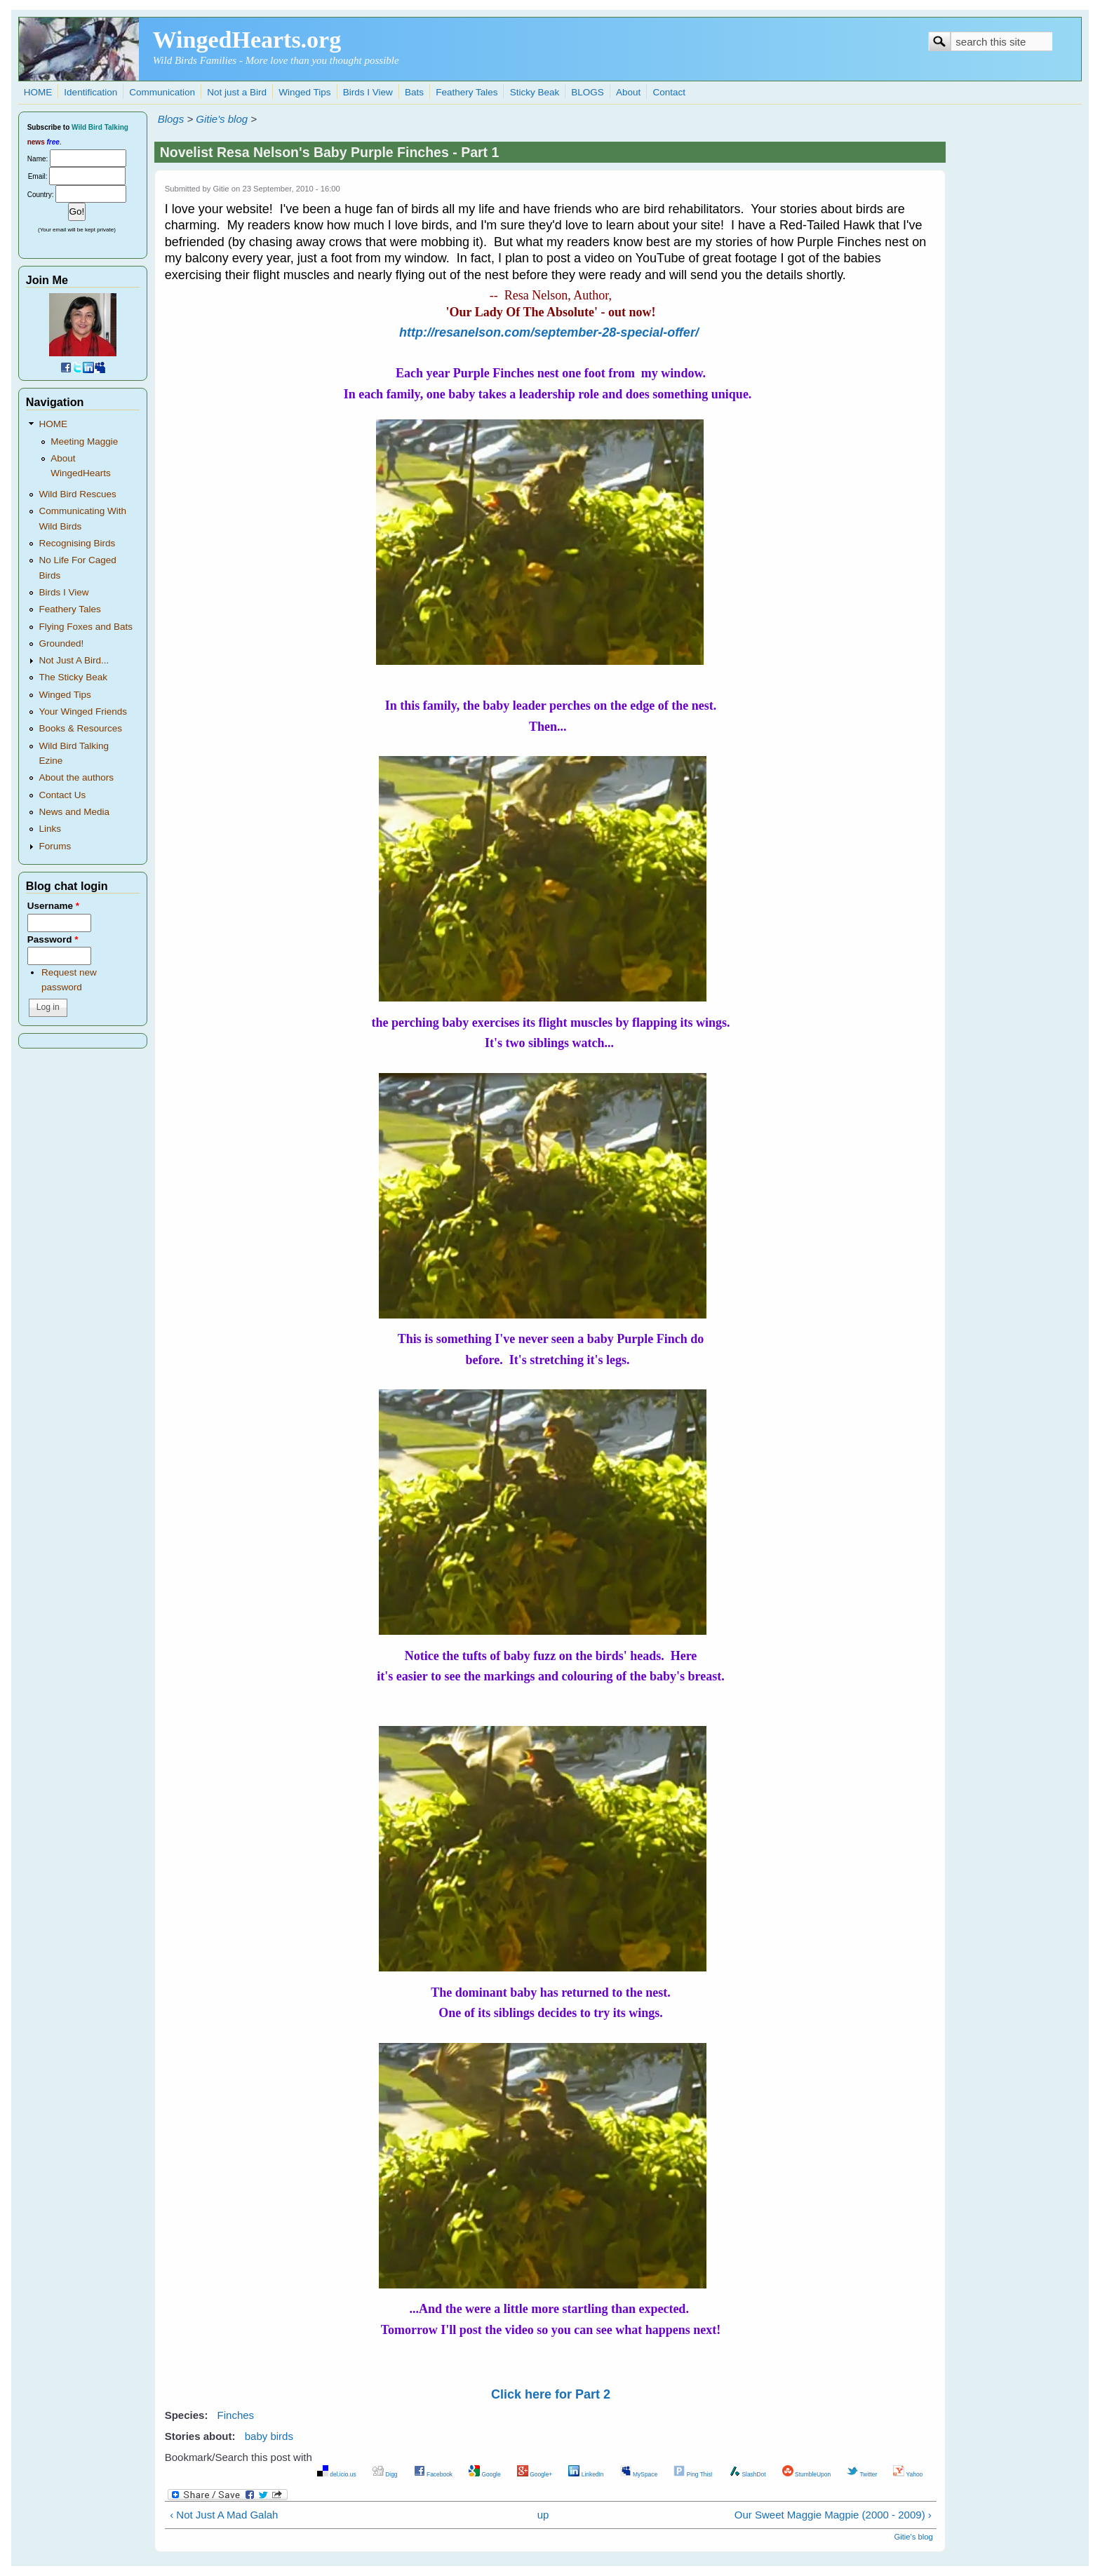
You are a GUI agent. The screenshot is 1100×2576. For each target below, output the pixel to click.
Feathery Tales (466, 92)
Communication (162, 92)
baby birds (269, 2436)
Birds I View (368, 92)
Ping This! (693, 2474)
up (543, 2515)
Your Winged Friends (83, 711)
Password (53, 939)
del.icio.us (336, 2474)
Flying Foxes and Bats (86, 626)
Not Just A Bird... (74, 660)
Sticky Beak (535, 92)
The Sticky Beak (73, 677)
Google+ (534, 2474)
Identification (90, 92)
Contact (668, 92)
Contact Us (62, 795)
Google (485, 2474)
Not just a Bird (237, 92)
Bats (414, 92)
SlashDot (747, 2474)
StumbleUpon (806, 2474)
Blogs (171, 119)
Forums (55, 846)
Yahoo (908, 2474)
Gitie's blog (222, 119)
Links (50, 828)
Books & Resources (80, 728)
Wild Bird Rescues (77, 494)
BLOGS (587, 92)
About (628, 92)
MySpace (638, 2474)
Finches (236, 2415)
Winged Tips (304, 92)
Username (53, 906)
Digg (385, 2474)
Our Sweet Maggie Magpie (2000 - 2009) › (833, 2515)
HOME (38, 92)
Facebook (433, 2474)
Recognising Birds (77, 543)
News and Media (74, 812)
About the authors (76, 777)
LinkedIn (585, 2474)
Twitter (862, 2474)
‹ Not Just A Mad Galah (224, 2515)
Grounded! (61, 643)
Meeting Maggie (84, 441)
